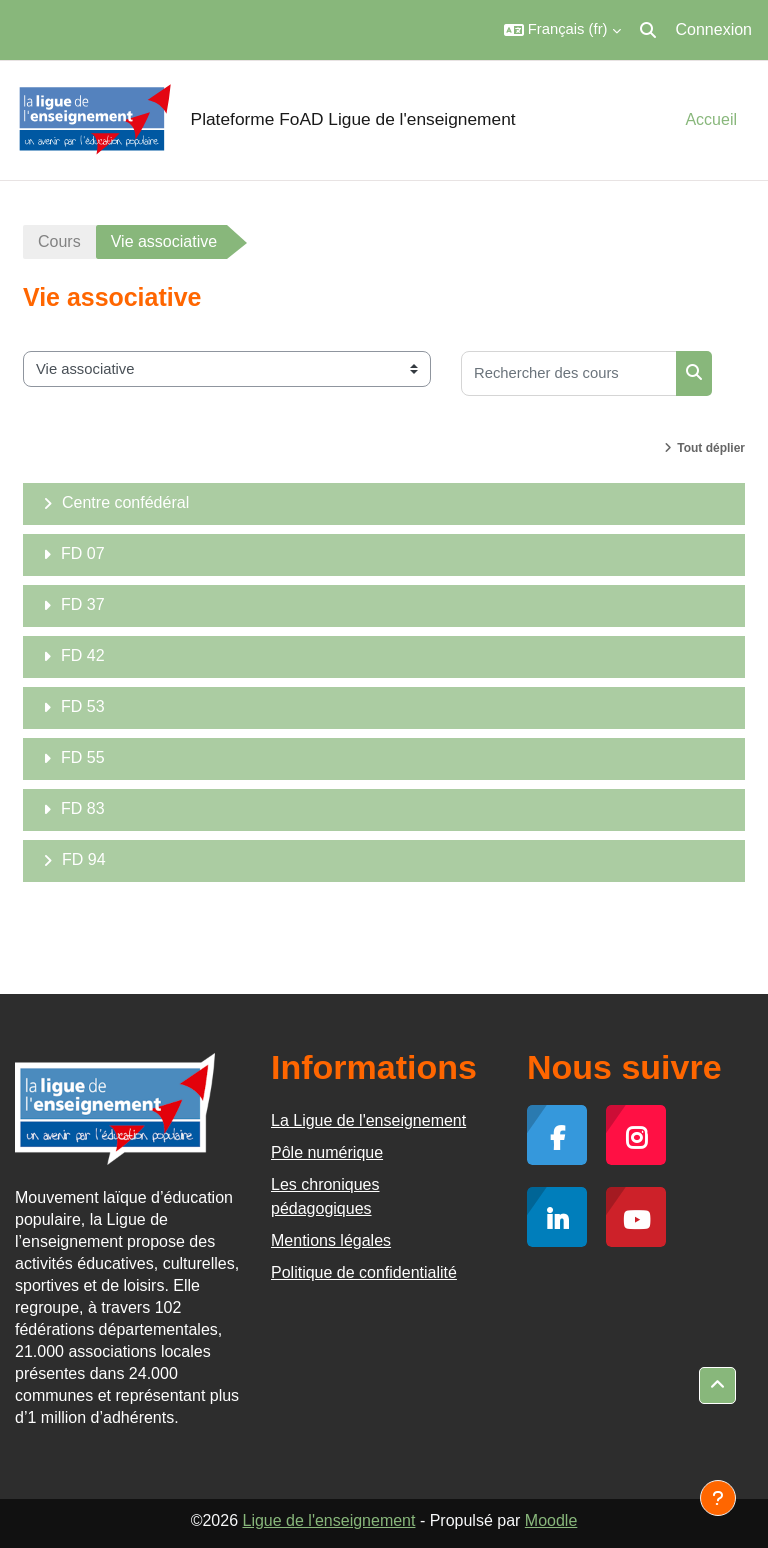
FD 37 (83, 604)
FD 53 (83, 706)
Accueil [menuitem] (711, 119)
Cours (59, 241)
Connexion (714, 29)
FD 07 (83, 553)
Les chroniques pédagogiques (325, 1196)
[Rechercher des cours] (569, 373)
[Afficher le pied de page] (718, 1498)
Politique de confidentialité (364, 1272)
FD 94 (84, 859)
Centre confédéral (125, 502)
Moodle (551, 1520)
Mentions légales (331, 1240)
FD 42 (83, 655)
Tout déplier (711, 448)
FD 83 (83, 808)
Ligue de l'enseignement (328, 1520)
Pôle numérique (327, 1152)
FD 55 (83, 757)
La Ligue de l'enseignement (368, 1120)
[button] (562, 30)
